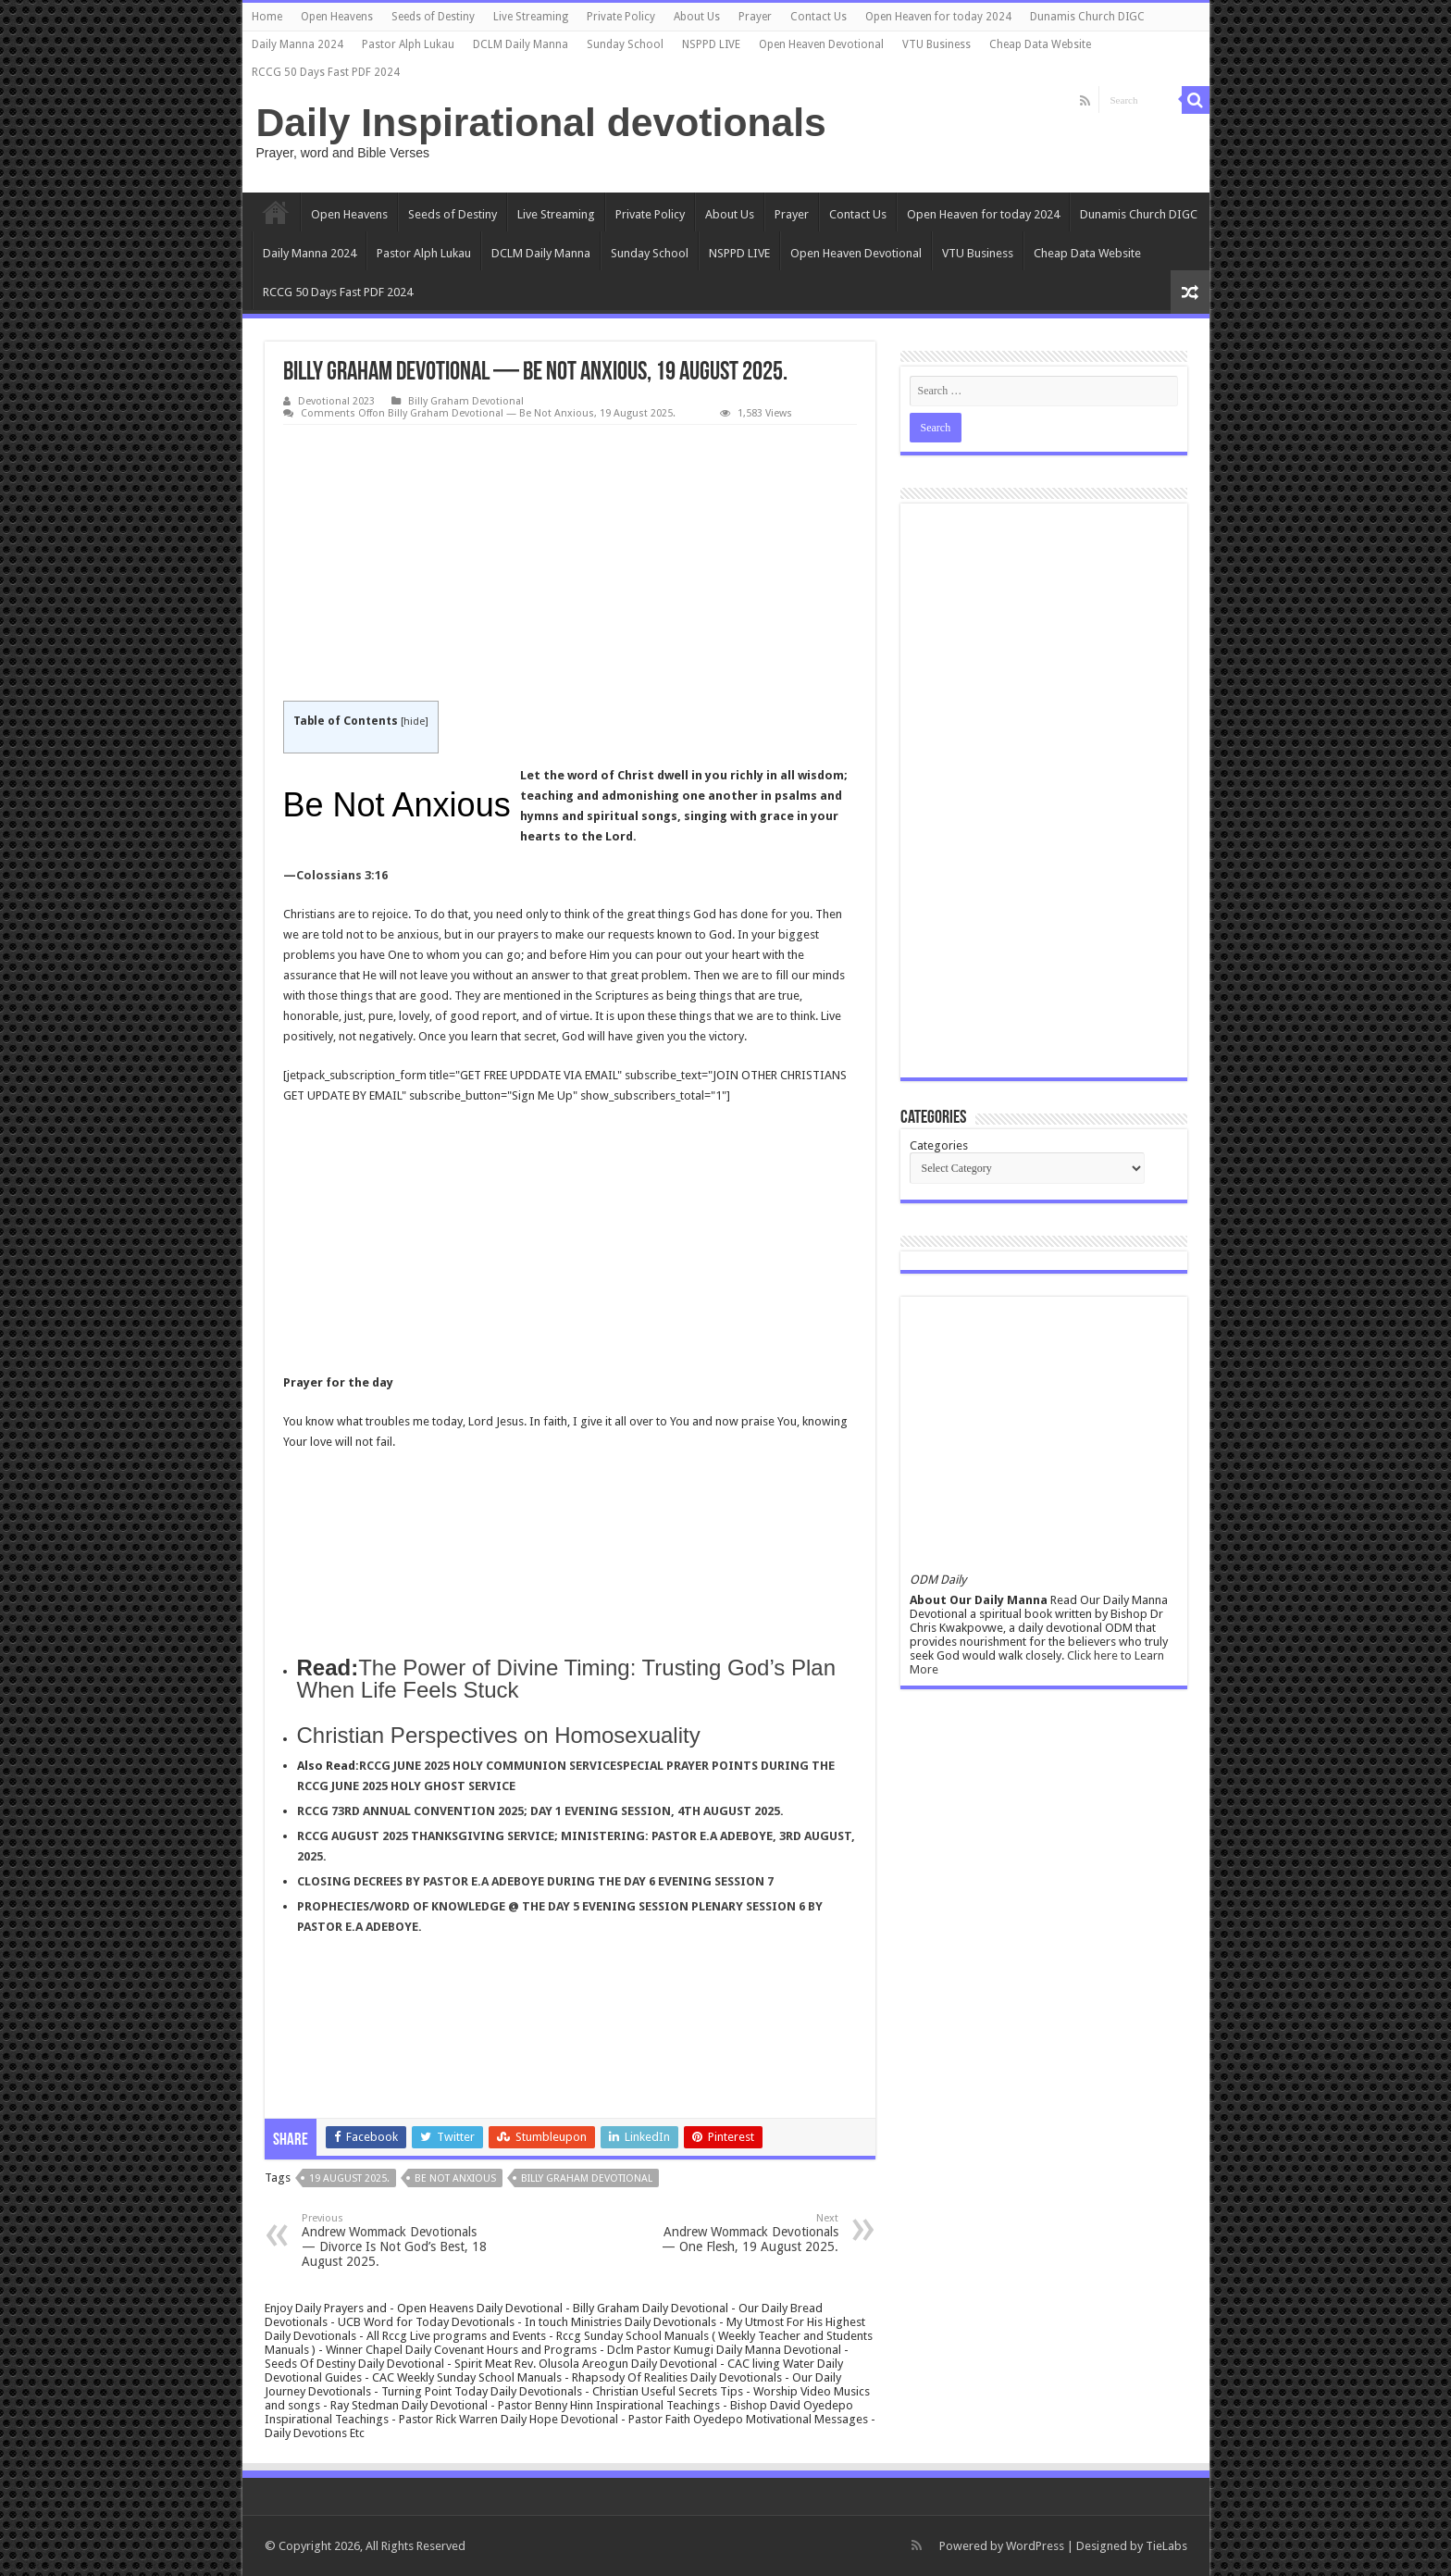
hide (414, 722)
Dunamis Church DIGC (1087, 16)
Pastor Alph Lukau (408, 44)
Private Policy (621, 16)
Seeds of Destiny (433, 16)
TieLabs (1166, 2546)
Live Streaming (530, 16)
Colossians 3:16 (342, 875)
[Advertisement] (570, 563)
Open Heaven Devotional (821, 44)
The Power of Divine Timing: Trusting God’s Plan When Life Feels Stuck (566, 1678)
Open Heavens (337, 16)
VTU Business (936, 44)
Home (267, 16)
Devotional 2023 (336, 401)
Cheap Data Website (1040, 44)
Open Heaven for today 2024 (938, 16)
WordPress (1035, 2546)
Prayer (755, 16)
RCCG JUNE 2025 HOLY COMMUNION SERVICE (487, 1766)
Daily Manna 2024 (297, 44)
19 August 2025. (349, 2178)
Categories (939, 1145)
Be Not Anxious (455, 2178)
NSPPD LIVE (711, 44)
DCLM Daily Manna (520, 44)
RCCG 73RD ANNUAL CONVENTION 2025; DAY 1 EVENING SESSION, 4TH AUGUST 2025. (540, 1811)
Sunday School (625, 44)
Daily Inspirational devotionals (541, 122)
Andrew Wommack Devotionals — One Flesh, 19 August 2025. (743, 2233)
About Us (697, 16)
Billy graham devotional (586, 2178)
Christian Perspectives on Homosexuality (499, 1735)
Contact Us (818, 16)
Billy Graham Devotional (466, 401)
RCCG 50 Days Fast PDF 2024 (326, 72)
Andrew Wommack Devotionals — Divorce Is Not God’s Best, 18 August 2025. (396, 2240)
